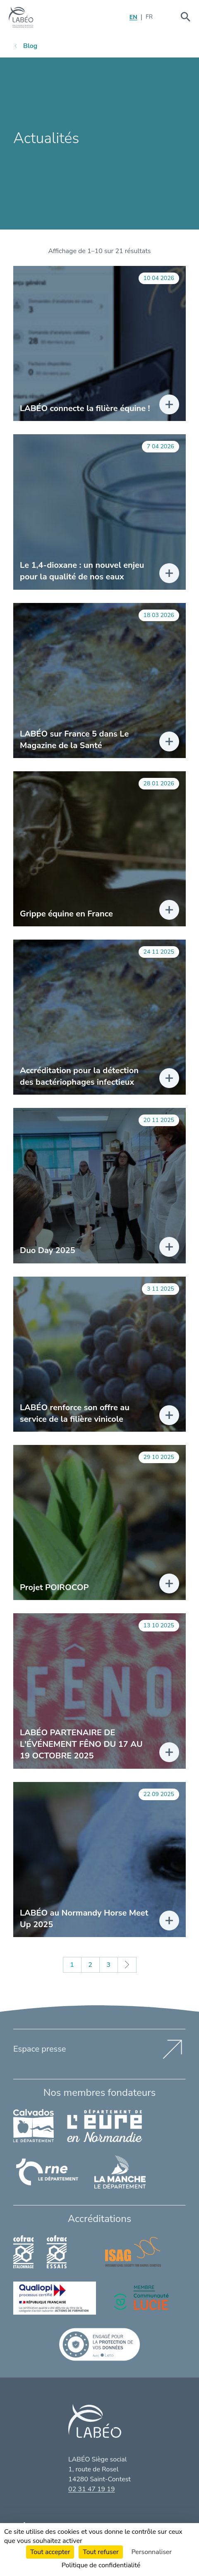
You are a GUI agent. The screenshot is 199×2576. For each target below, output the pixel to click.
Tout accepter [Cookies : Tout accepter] (50, 2552)
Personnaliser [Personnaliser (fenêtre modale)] (152, 2552)
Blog (30, 45)
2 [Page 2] (90, 1964)
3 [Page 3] (108, 1964)
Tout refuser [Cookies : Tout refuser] (100, 2552)
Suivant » (127, 1964)
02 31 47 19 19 (91, 2489)
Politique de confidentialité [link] (101, 2565)
